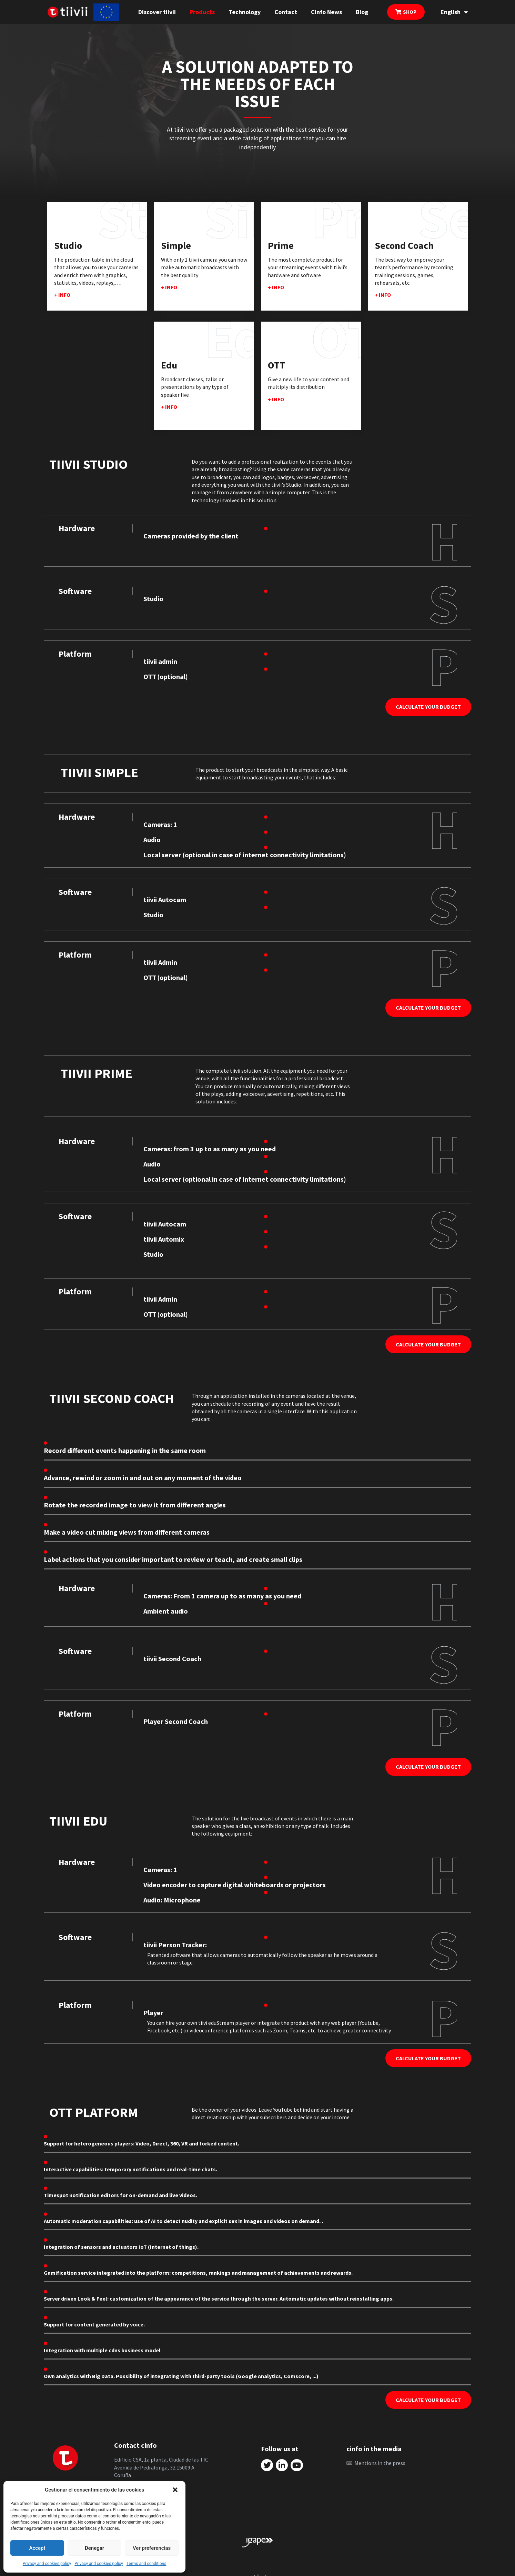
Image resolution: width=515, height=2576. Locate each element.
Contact (285, 12)
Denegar (94, 2548)
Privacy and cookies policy (47, 2563)
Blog (362, 12)
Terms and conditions (146, 2563)
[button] (175, 2489)
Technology (245, 12)
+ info (62, 294)
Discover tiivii (157, 12)
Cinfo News (326, 12)
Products (202, 12)
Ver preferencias (152, 2548)
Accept (37, 2548)
